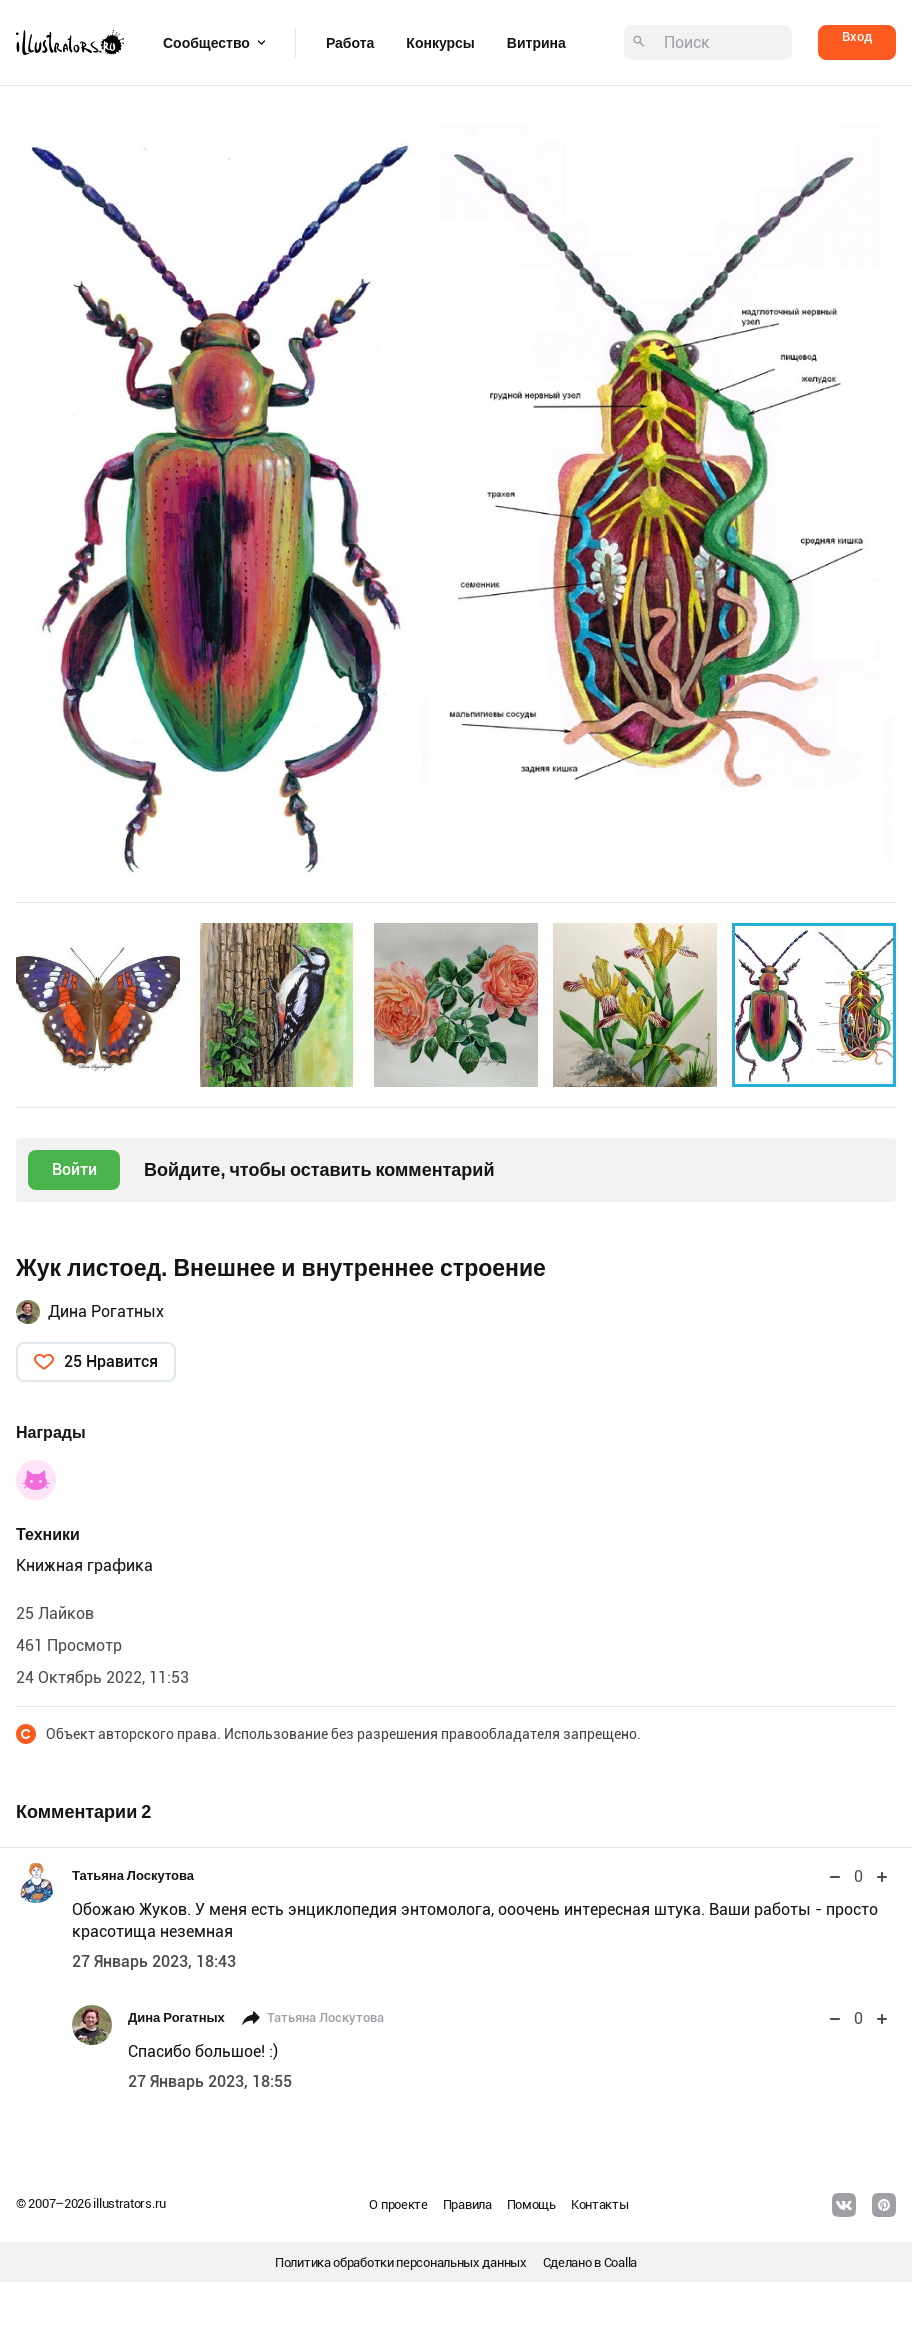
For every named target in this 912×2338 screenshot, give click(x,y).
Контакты (600, 2204)
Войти (74, 1169)
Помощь (531, 2204)
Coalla (620, 2262)
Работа (350, 43)
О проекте (398, 2204)
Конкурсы (440, 43)
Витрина (536, 43)
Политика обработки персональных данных (401, 2262)
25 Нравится (111, 1361)
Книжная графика (84, 1565)
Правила (467, 2204)
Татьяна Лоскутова (133, 1875)
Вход (857, 36)
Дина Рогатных (106, 1311)
